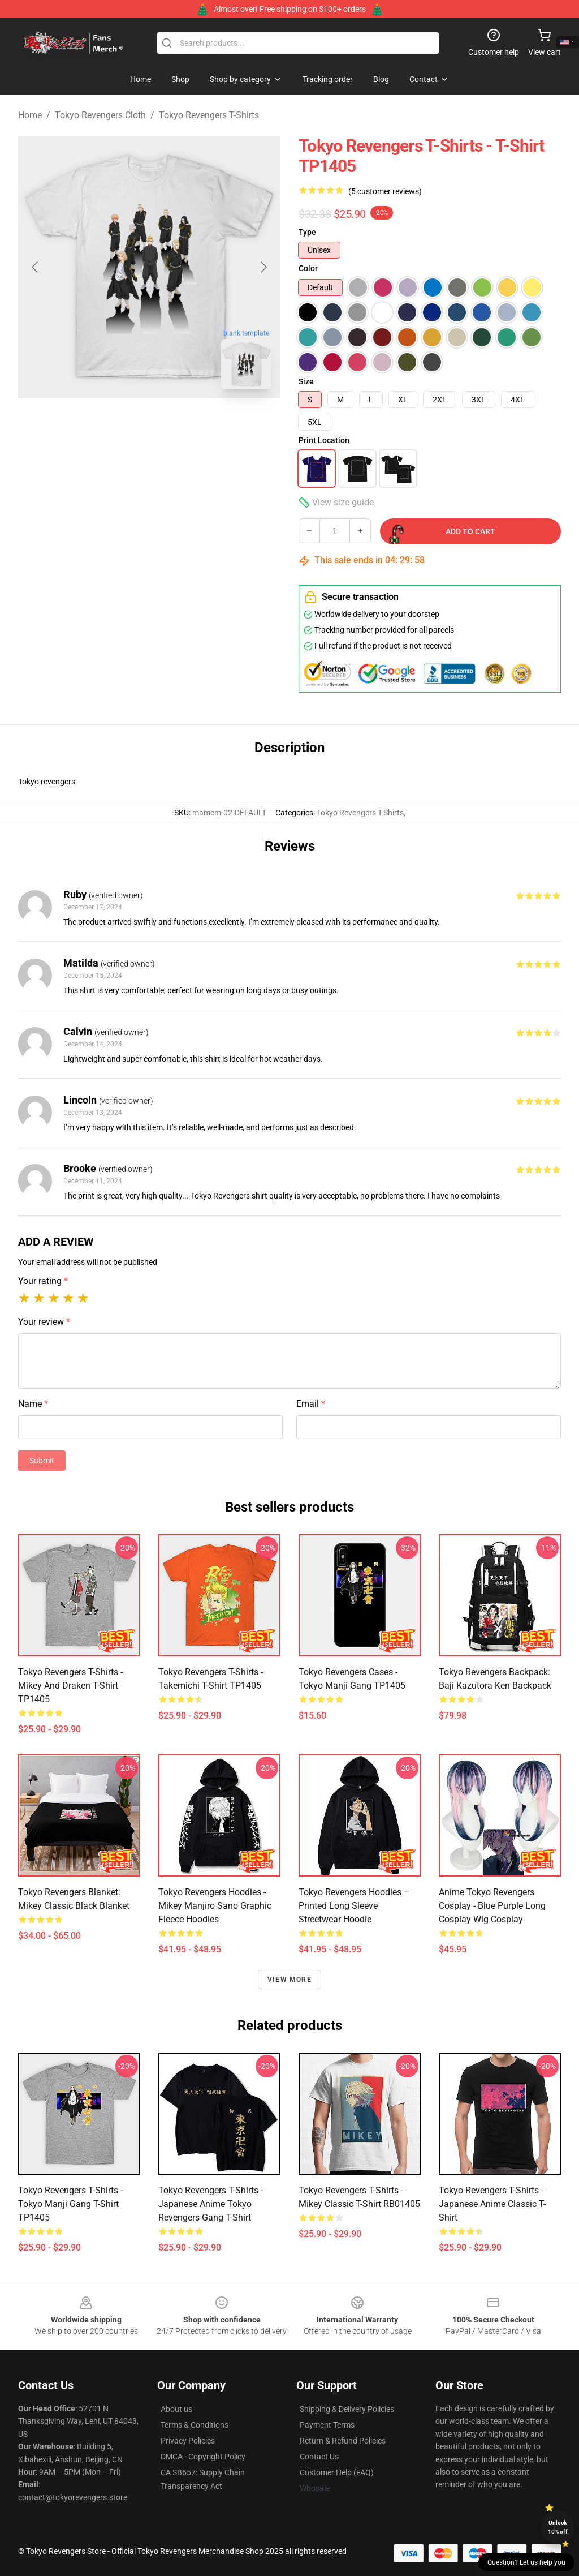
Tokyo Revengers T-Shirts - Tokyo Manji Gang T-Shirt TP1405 (70, 2204)
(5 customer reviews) (385, 191)
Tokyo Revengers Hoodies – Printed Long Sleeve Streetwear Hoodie (354, 1906)
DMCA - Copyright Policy (203, 2456)
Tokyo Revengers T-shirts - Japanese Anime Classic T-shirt (492, 2204)
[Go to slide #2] (179, 423)
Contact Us (319, 2456)
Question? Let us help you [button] (526, 2562)
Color (308, 268)
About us (176, 2409)
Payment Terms (327, 2424)
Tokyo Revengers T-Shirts (209, 115)
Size (306, 381)
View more (289, 1979)
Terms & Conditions (194, 2424)
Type (307, 232)
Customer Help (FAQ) (337, 2472)
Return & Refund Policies (343, 2440)
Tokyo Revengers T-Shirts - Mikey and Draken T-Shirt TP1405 (70, 1686)
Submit (41, 1460)
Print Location (324, 440)
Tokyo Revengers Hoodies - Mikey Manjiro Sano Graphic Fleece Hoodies (214, 1906)
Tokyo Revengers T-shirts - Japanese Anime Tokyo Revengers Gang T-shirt (210, 2204)
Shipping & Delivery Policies (347, 2409)
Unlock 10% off (558, 2527)
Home (30, 115)
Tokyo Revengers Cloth (100, 115)
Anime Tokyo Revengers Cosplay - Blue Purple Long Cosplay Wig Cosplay (492, 1906)
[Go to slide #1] (120, 423)
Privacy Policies (188, 2440)
